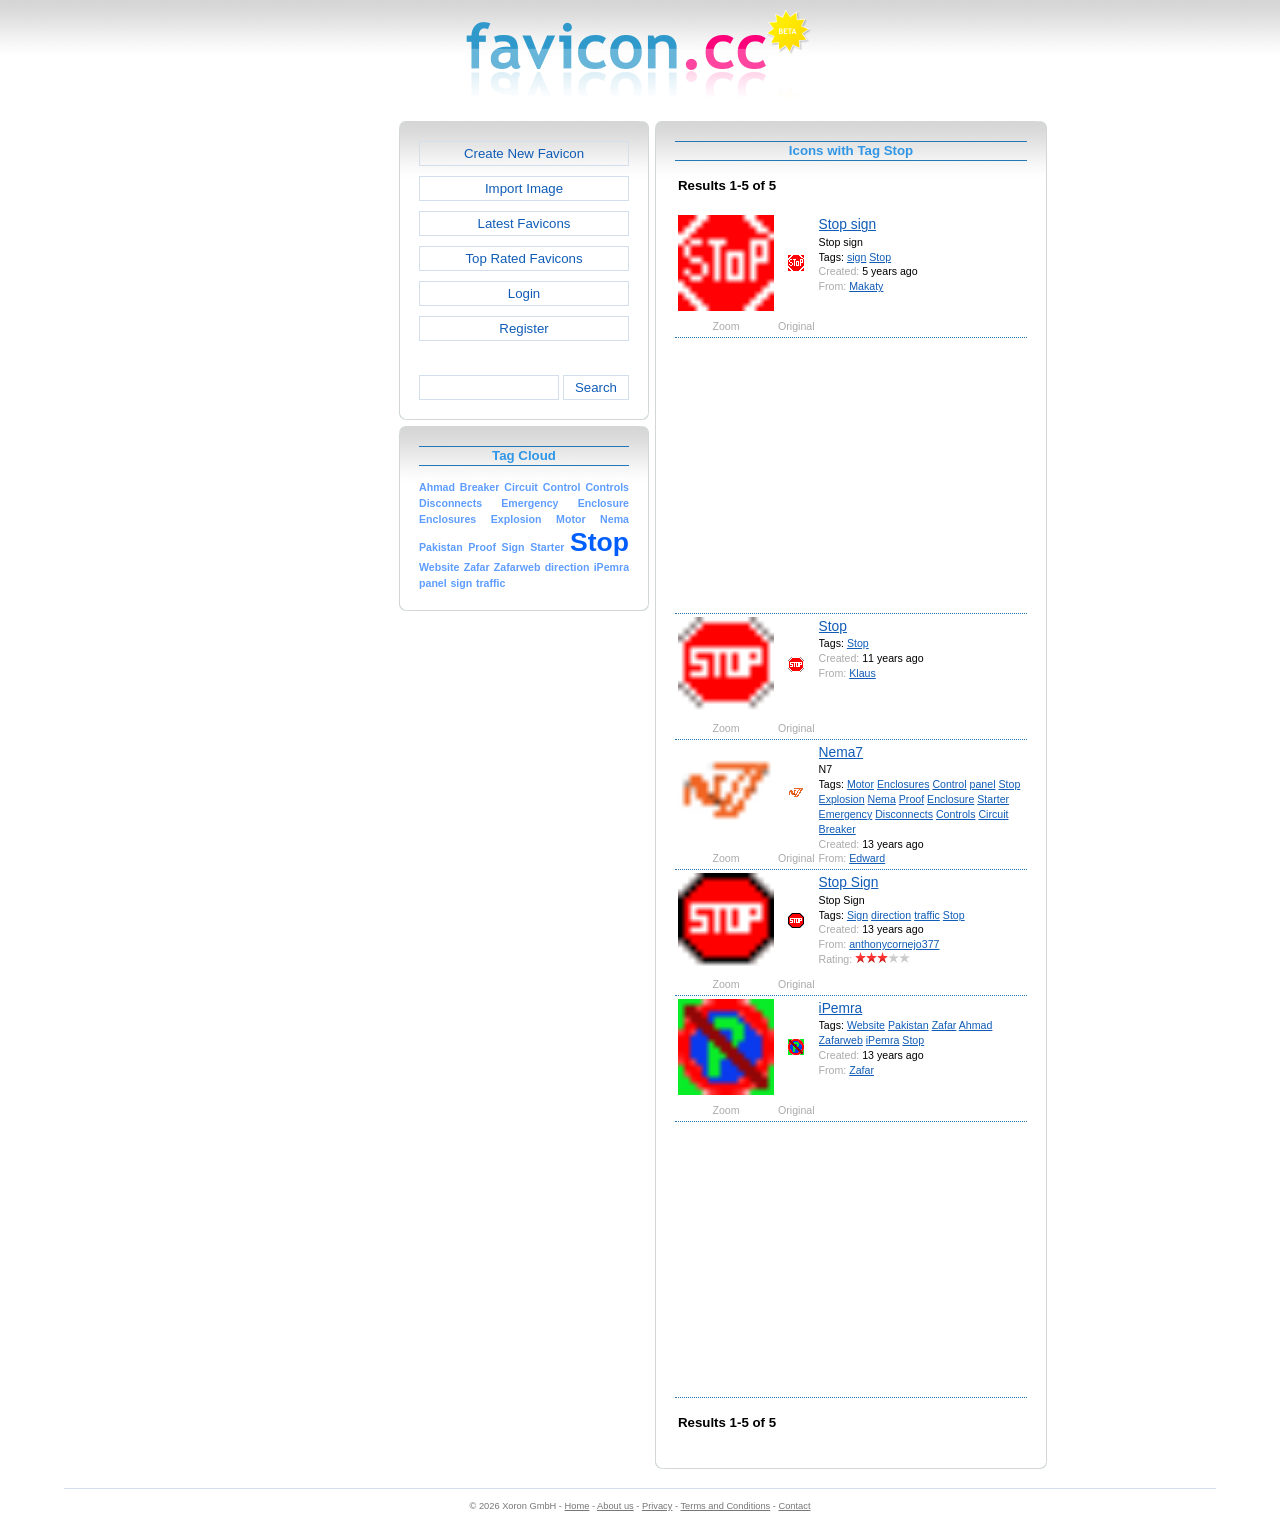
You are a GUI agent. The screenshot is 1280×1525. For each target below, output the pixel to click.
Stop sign (848, 224)
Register (523, 328)
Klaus (862, 673)
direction (891, 915)
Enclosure (950, 799)
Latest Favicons (524, 223)
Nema (882, 799)
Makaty (866, 286)
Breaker (837, 829)
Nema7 (841, 752)
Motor (860, 784)
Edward (867, 858)
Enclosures (903, 784)
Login (524, 293)
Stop (880, 257)
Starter (993, 799)
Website (866, 1025)
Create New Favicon (524, 153)
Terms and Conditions (725, 1506)
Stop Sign (849, 882)
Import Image (524, 188)
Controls (956, 814)
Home (577, 1506)
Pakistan (908, 1025)
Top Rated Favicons (523, 258)
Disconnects (904, 814)
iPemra (841, 1008)
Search (596, 387)
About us (615, 1506)
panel (983, 784)
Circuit (993, 814)
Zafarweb (841, 1040)
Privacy (657, 1506)
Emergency (846, 814)
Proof (911, 799)
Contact (795, 1506)
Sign (857, 915)
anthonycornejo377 (894, 944)
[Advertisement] (313, 421)
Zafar (944, 1025)
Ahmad (976, 1025)
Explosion (842, 799)
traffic (927, 915)
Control (949, 784)
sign (856, 257)
